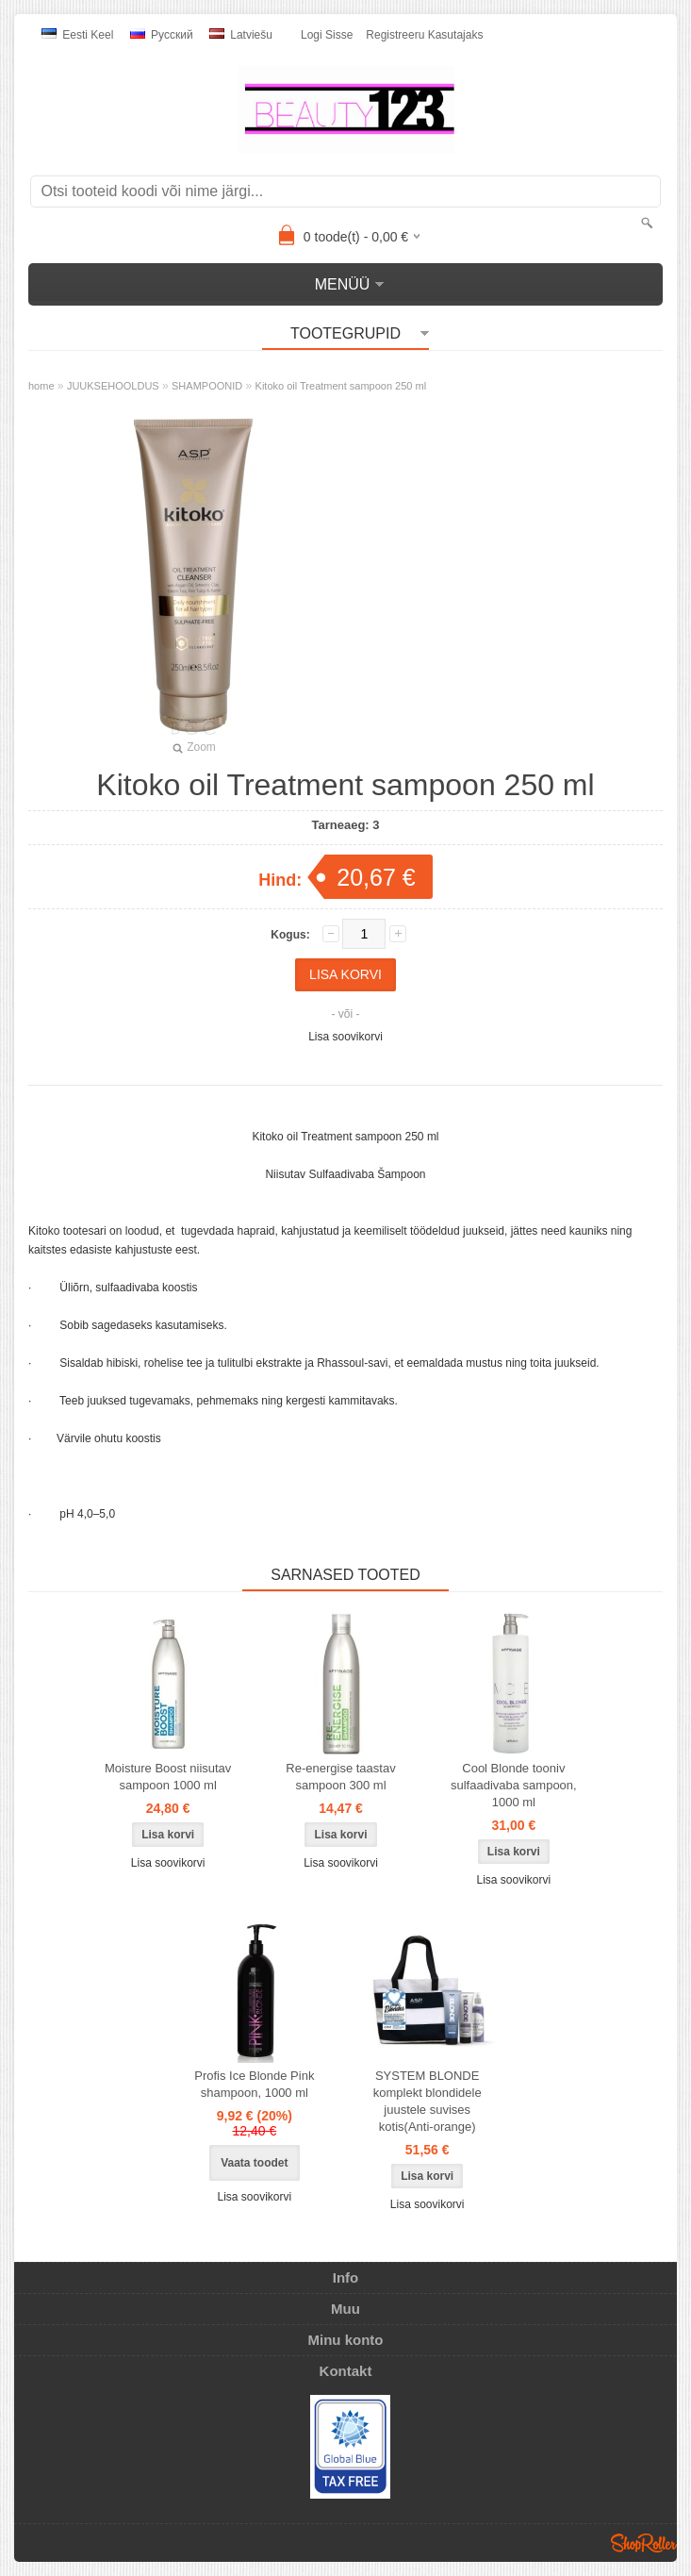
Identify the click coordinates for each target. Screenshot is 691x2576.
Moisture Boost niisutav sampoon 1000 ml (168, 1776)
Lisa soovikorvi (345, 1036)
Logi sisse (327, 35)
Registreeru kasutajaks (424, 35)
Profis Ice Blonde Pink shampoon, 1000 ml (254, 2084)
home (41, 385)
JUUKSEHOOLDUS (113, 385)
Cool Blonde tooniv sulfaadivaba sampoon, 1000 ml (514, 1785)
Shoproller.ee (644, 2543)
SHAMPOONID (207, 385)
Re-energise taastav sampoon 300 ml (340, 1776)
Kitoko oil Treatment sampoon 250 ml (341, 385)
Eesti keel (77, 35)
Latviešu (240, 35)
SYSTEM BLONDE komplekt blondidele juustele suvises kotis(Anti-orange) (427, 2101)
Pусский (161, 35)
